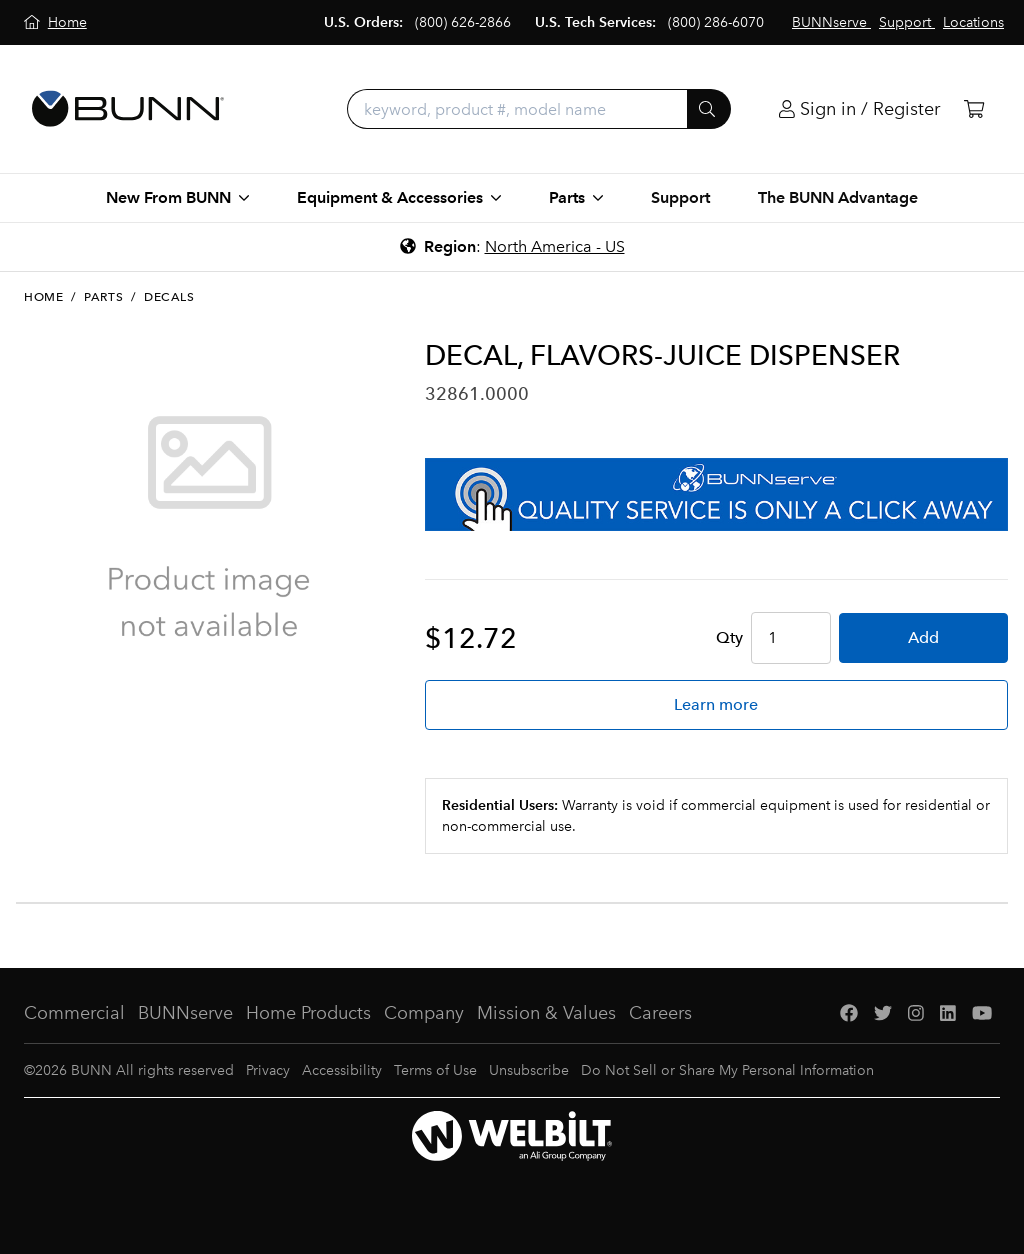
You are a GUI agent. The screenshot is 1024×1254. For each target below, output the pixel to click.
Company (424, 1013)
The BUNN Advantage (838, 197)
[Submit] (709, 109)
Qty (729, 637)
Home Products (308, 1013)
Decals (169, 297)
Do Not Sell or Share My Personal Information (727, 1070)
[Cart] (974, 109)
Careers (660, 1013)
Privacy (268, 1070)
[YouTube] (982, 1013)
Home (43, 297)
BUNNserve (185, 1013)
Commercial (74, 1013)
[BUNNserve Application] (716, 494)
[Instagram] (916, 1013)
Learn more (716, 704)
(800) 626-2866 (463, 22)
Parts (103, 297)
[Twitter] (883, 1013)
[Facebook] (849, 1013)
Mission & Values (546, 1013)
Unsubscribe (529, 1070)
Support (680, 197)
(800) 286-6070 (716, 22)
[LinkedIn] (948, 1013)
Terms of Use (435, 1070)
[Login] (859, 109)
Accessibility (342, 1070)
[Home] (55, 22)
